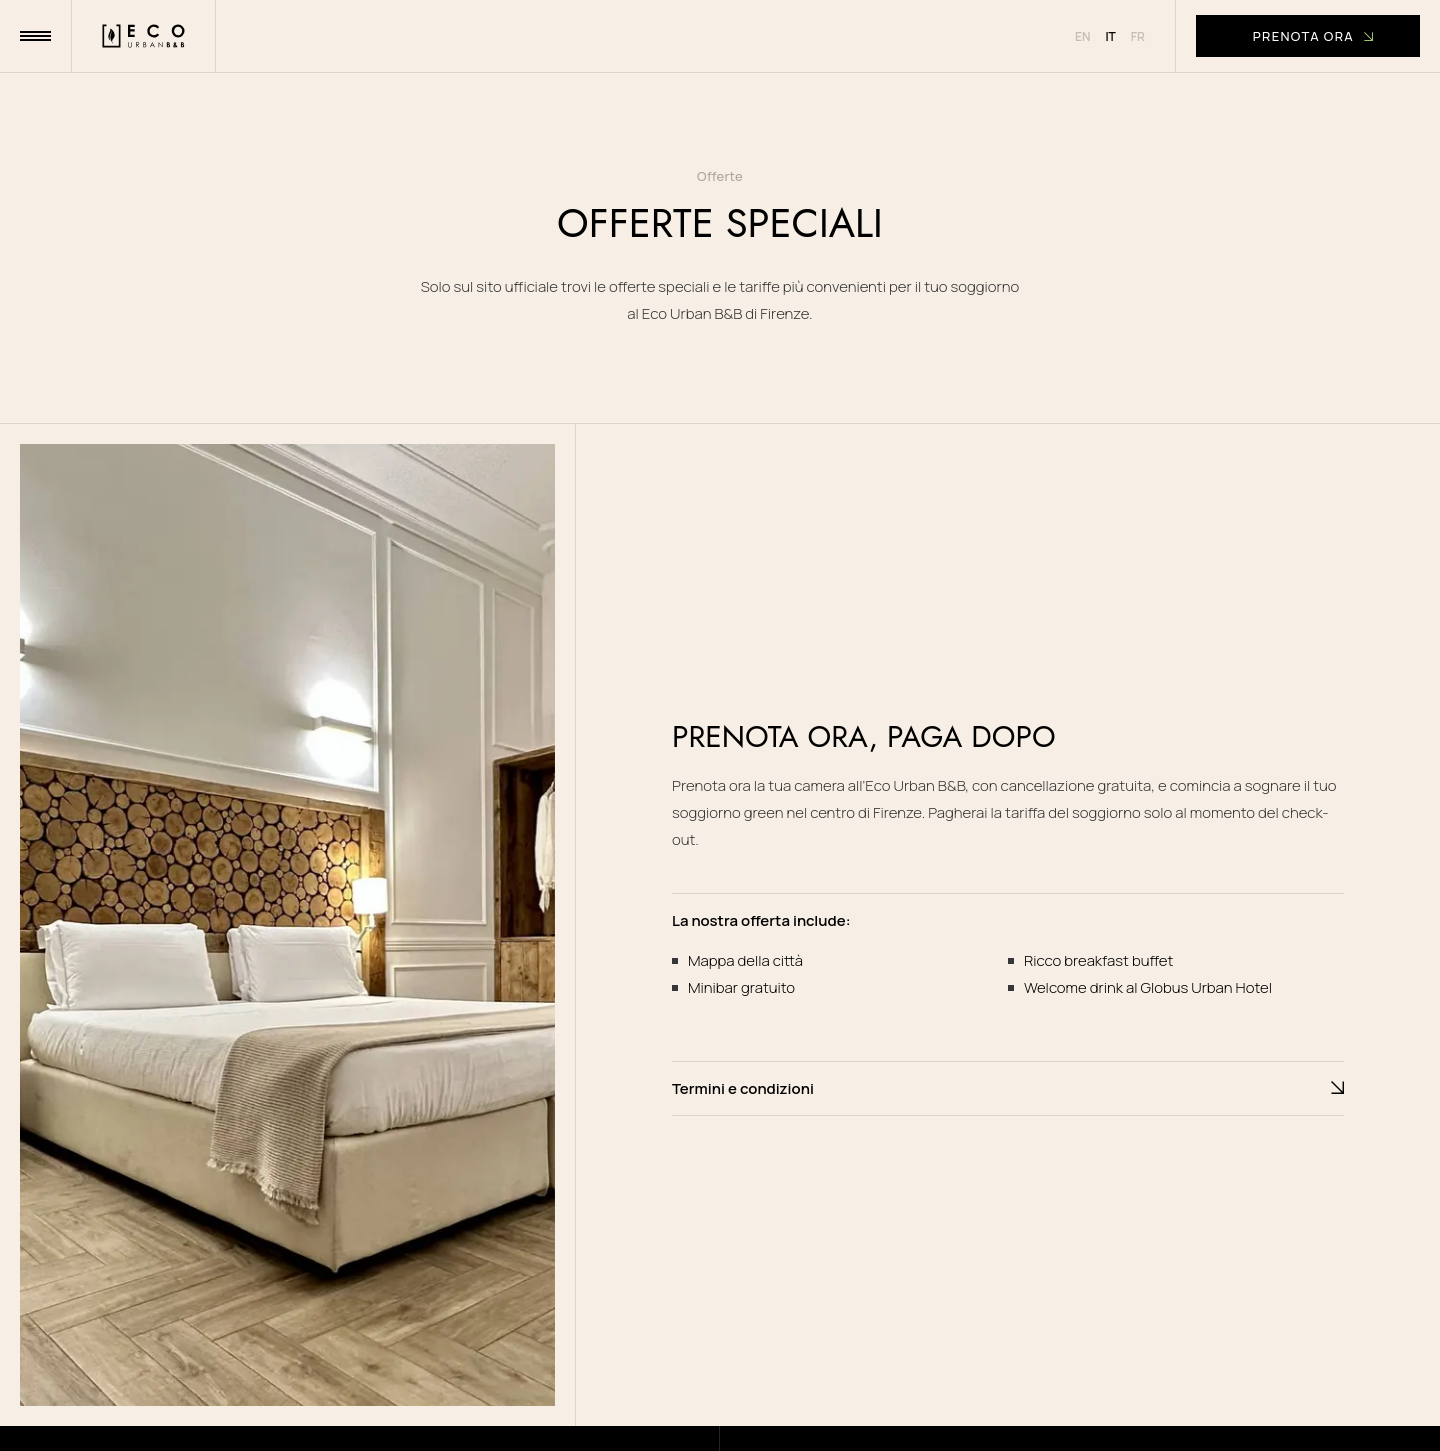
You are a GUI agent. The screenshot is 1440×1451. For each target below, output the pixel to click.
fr (1138, 36)
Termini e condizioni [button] (1008, 1088)
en (1082, 36)
